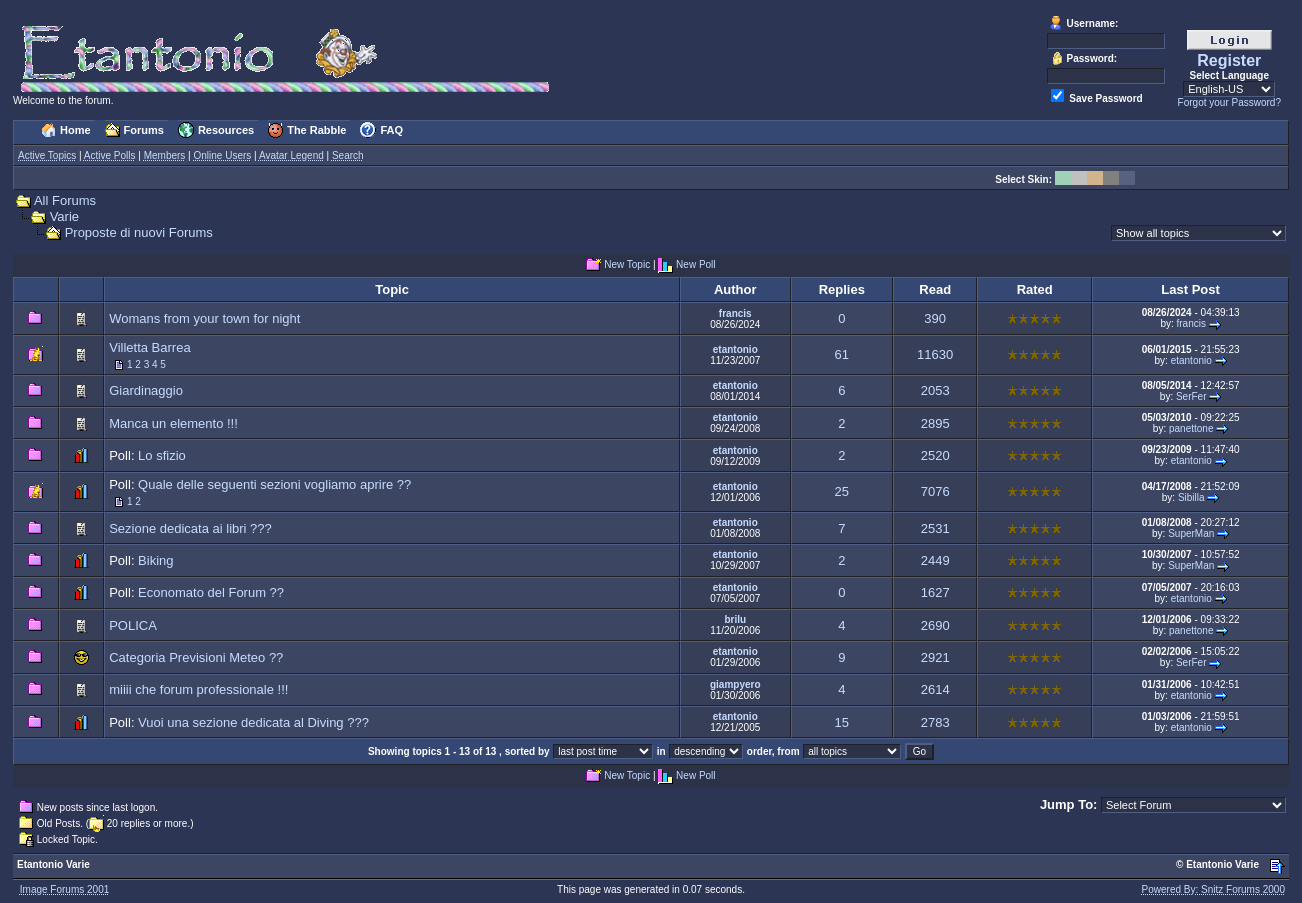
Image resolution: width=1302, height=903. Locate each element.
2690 (935, 625)
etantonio (735, 349)
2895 (935, 423)
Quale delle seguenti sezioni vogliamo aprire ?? (274, 484)
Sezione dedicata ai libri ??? (190, 528)
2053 (935, 390)
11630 (935, 354)
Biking (155, 560)
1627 (935, 592)
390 (935, 318)
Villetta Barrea (149, 347)
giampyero (735, 684)
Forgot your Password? (1229, 102)
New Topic (627, 265)
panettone (1191, 428)
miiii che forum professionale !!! (198, 689)
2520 (935, 455)
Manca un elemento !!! (173, 423)
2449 (935, 560)
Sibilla (1191, 497)
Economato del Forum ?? (211, 592)
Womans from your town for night (204, 318)
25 (842, 491)
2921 (935, 657)
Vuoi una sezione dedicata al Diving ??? (253, 722)
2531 (935, 528)
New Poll (695, 265)
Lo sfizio (162, 455)
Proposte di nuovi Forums (139, 232)
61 (842, 354)
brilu (735, 619)
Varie (64, 216)
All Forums (65, 200)
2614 (935, 689)
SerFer (1191, 396)
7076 (935, 491)
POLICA (132, 625)
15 (842, 722)
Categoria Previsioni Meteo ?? (196, 657)
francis (735, 313)
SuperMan (1191, 533)
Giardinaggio (146, 390)
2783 (935, 722)
